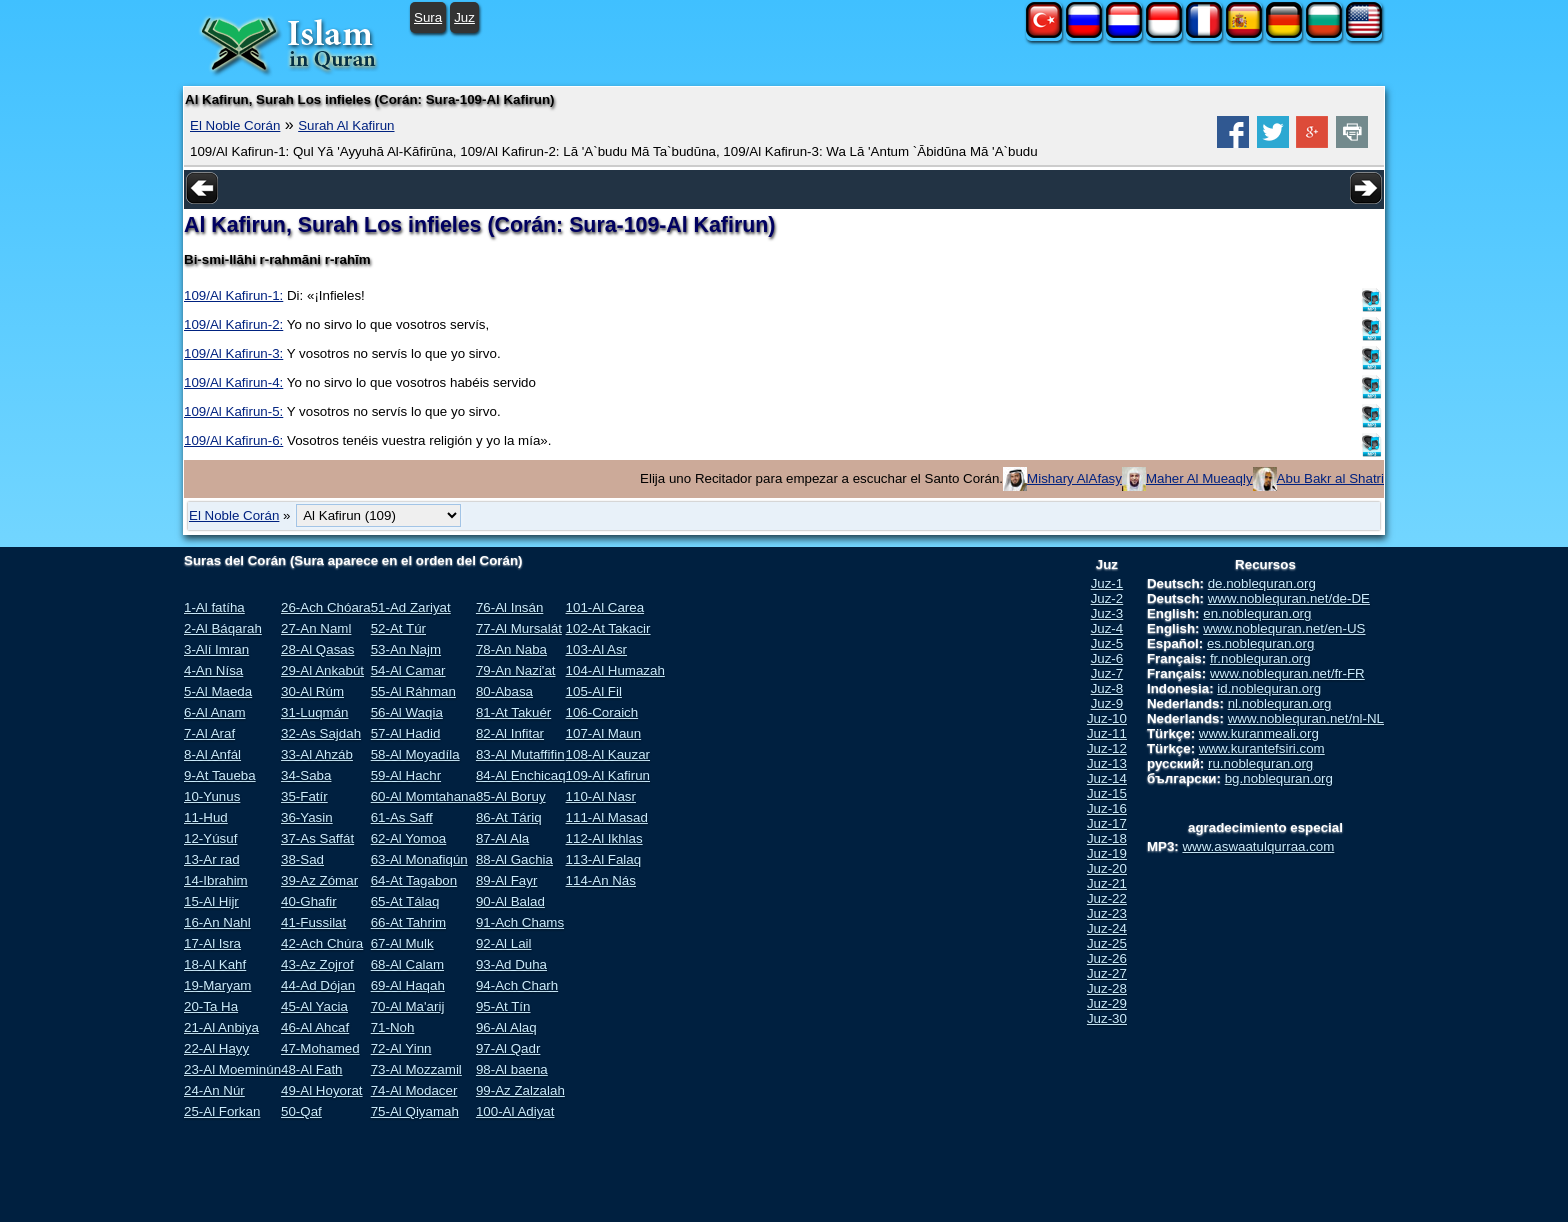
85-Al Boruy (511, 796)
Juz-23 (1107, 913)
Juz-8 (1107, 688)
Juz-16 (1107, 808)
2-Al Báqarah (223, 628)
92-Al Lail (504, 943)
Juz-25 (1107, 943)
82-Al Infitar (510, 733)
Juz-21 (1107, 883)
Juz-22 (1107, 898)
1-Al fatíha (214, 607)
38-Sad (302, 859)
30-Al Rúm (312, 691)
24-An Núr (214, 1090)
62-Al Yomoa (409, 838)
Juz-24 (1107, 928)
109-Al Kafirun (608, 775)
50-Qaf (301, 1111)
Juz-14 (1107, 778)
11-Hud (206, 817)
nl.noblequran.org (1280, 703)
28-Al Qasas (317, 649)
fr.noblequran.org (1260, 658)
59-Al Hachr (406, 775)
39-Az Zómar (319, 880)
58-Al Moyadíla (415, 754)
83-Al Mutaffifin (520, 754)
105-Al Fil (594, 691)
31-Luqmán (314, 712)
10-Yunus (212, 796)
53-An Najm (406, 649)
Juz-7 (1107, 673)
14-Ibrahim (216, 880)
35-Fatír (304, 796)
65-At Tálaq (405, 901)
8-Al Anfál (212, 754)
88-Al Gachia (514, 859)
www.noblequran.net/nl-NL (1306, 718)
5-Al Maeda (218, 691)
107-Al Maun (604, 733)
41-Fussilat (313, 922)
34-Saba (306, 775)
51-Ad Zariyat (411, 607)
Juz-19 (1107, 853)
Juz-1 (1107, 583)
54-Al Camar (408, 670)
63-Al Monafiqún (419, 859)
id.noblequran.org (1269, 688)
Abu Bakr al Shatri (1330, 478)
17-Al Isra (212, 943)
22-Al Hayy (216, 1048)
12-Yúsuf (210, 838)
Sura (428, 17)
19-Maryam (217, 985)
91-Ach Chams (520, 922)
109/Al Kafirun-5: (233, 411)
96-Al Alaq (506, 1027)
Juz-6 (1107, 658)
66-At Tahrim (408, 922)
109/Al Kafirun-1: (233, 295)
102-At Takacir (608, 628)
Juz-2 (1107, 598)
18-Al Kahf (215, 964)
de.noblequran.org (1262, 583)
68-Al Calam (407, 964)
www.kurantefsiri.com (1262, 748)
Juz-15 (1107, 793)
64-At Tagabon (414, 880)
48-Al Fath (312, 1069)
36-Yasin (307, 817)
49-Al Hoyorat (322, 1090)
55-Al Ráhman (413, 691)
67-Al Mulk (402, 943)
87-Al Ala (502, 838)
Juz (464, 17)
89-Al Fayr (506, 880)
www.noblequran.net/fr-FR (1287, 673)
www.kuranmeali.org (1259, 733)
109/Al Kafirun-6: (233, 440)
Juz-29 (1107, 1003)
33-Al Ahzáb (317, 754)
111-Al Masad (607, 817)
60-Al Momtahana (423, 796)
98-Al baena (512, 1069)
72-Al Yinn (401, 1048)
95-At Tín (503, 1006)
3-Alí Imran (216, 649)
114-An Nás (601, 880)
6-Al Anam (215, 712)
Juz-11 (1107, 733)
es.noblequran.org (1260, 643)
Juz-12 (1107, 748)
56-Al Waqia (407, 712)
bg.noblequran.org (1279, 778)
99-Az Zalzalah (520, 1090)
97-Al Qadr (508, 1048)
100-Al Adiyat (515, 1111)
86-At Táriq (509, 817)
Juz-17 (1107, 823)
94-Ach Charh (517, 985)
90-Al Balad (510, 901)
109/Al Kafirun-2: (233, 324)
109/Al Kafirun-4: (233, 382)
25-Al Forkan (222, 1111)
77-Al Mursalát (519, 628)
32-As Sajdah (321, 733)
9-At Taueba (220, 775)
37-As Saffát (317, 838)
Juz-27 (1107, 973)
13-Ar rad (212, 859)
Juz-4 (1107, 628)
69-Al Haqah (408, 985)
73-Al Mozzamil (416, 1069)
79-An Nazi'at (516, 670)
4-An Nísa (213, 670)
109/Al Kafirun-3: (233, 353)
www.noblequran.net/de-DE (1289, 598)
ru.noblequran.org (1260, 763)
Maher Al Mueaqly (1199, 478)
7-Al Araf (209, 733)
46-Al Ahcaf (315, 1027)
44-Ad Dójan (318, 985)
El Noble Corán (235, 125)
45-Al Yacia (314, 1006)
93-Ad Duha (511, 964)
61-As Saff (402, 817)
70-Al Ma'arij (408, 1006)
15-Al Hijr (211, 901)
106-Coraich (602, 712)
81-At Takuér (513, 712)
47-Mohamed (320, 1048)
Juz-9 (1107, 703)
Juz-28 (1107, 988)
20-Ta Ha (211, 1006)
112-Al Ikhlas (604, 838)
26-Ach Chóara (326, 607)
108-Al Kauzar (608, 754)
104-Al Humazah (615, 670)
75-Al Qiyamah (415, 1111)
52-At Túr (398, 628)
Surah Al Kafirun (346, 125)
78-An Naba (511, 649)
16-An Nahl (217, 922)
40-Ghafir (309, 901)
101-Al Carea (605, 607)
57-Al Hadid (406, 733)
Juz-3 (1107, 613)
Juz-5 (1107, 643)
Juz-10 (1107, 718)
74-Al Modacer (414, 1090)
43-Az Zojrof (317, 964)
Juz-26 (1107, 958)
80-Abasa (504, 691)
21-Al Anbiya (221, 1027)
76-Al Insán (509, 607)
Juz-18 (1107, 838)
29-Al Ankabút (322, 670)
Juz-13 (1107, 763)
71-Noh (393, 1027)
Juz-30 (1107, 1018)
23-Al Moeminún (232, 1069)
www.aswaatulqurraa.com (1258, 846)
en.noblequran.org (1257, 613)
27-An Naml (316, 628)
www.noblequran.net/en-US (1284, 628)
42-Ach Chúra (322, 943)
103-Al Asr (597, 649)
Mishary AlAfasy (1074, 478)
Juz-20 (1107, 868)
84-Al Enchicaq (521, 775)
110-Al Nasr (601, 796)
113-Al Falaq (604, 859)
